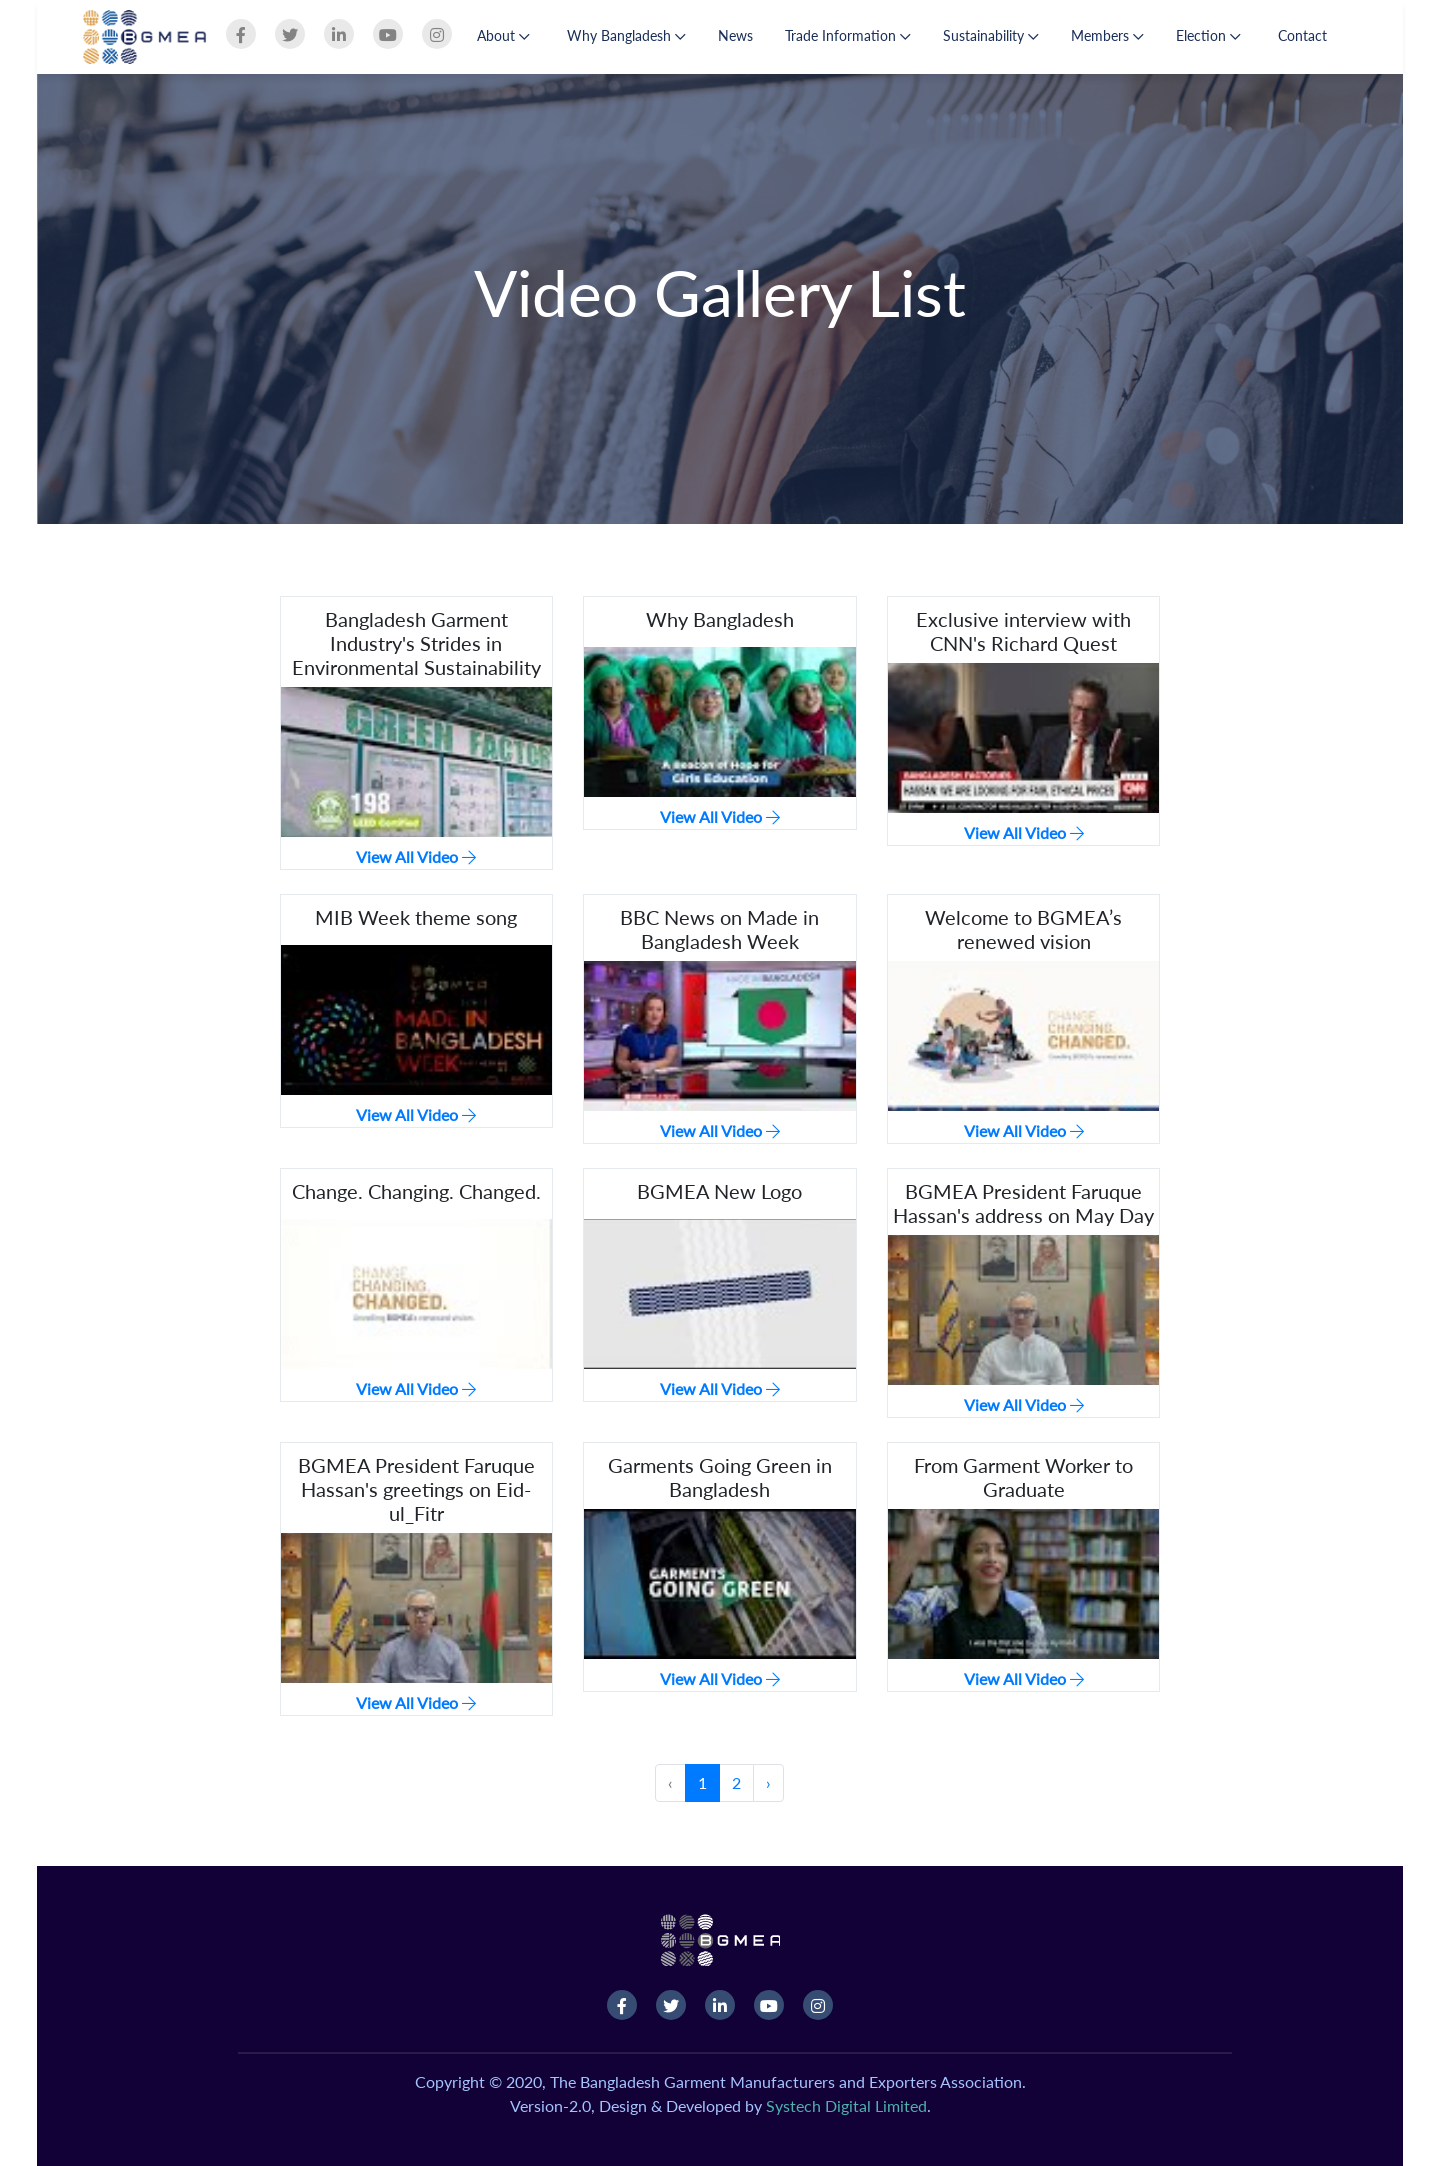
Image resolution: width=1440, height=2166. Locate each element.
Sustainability (991, 35)
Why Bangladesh (626, 35)
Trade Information (848, 35)
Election (1208, 35)
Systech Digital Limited (846, 2105)
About (503, 35)
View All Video (416, 856)
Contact (1302, 35)
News (735, 35)
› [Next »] (768, 1782)
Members (1107, 35)
